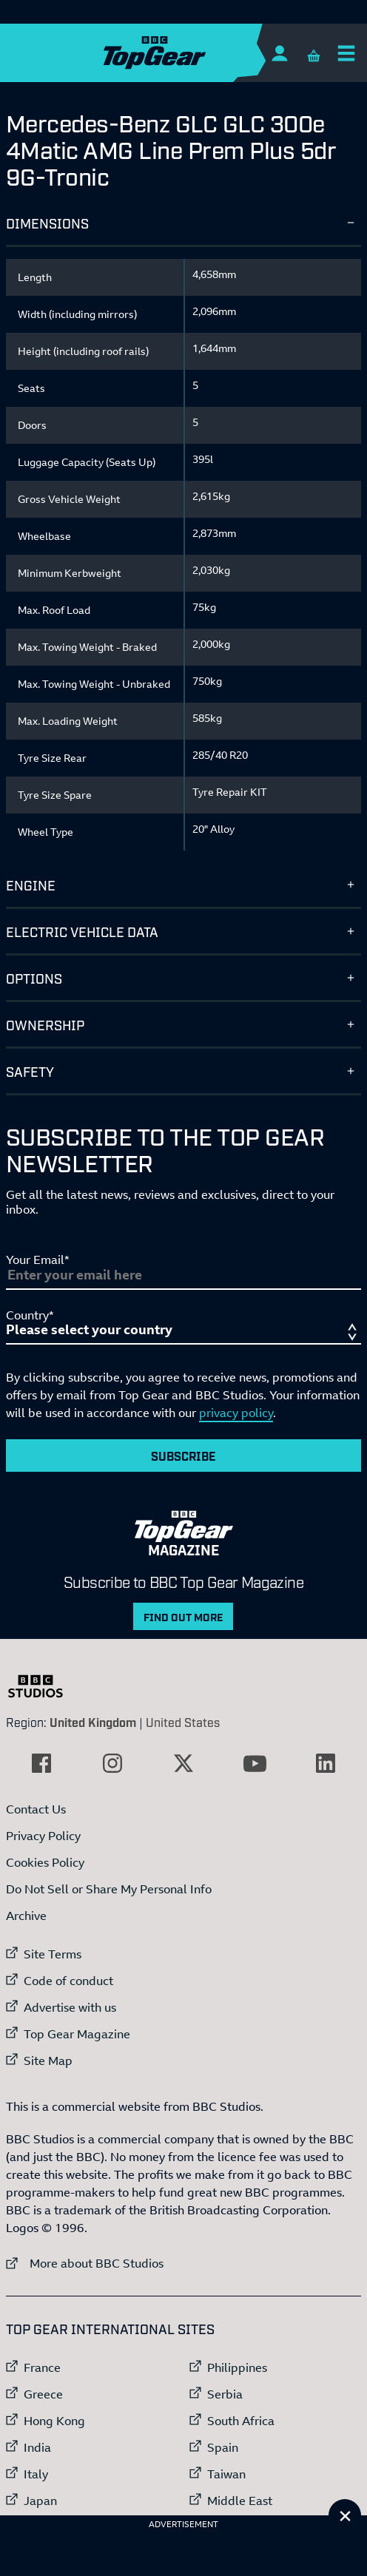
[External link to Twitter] (183, 1763)
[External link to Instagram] (112, 1763)
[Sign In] (279, 53)
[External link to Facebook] (41, 1763)
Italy (36, 2474)
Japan (40, 2500)
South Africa (241, 2420)
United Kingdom (93, 1721)
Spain (222, 2447)
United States (183, 1721)
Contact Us (36, 1809)
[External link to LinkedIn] (325, 1763)
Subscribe (183, 1455)
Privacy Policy (43, 1835)
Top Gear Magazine (77, 2033)
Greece (43, 2394)
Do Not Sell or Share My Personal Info (109, 1889)
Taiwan (226, 2474)
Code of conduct (68, 1980)
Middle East (239, 2500)
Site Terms (52, 1954)
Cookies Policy (45, 1862)
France (42, 2367)
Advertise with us (70, 2007)
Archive (26, 1915)
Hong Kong (54, 2420)
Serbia (225, 2394)
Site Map (48, 2060)
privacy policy (236, 1412)
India (37, 2447)
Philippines (237, 2367)
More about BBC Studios (85, 2262)
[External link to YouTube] (254, 1763)
